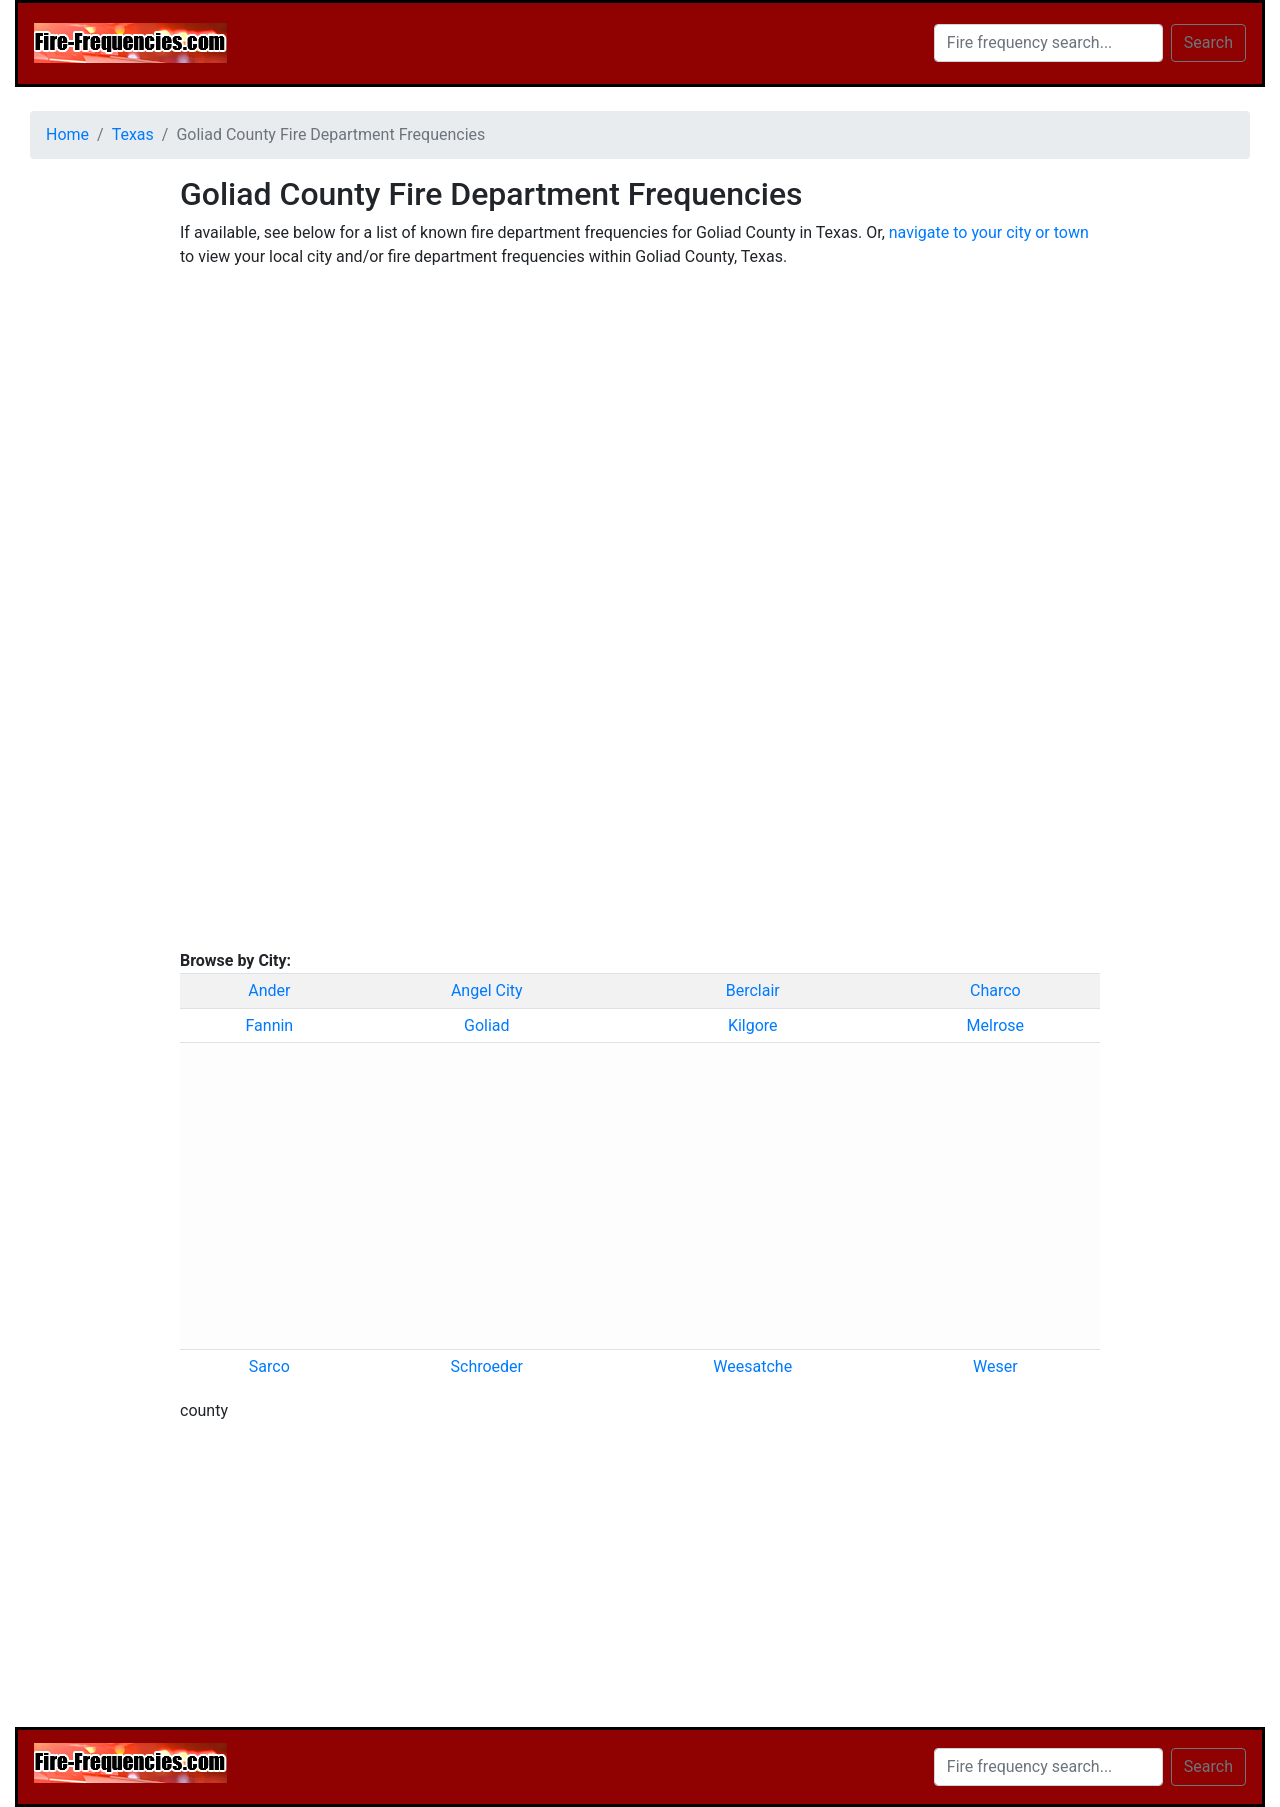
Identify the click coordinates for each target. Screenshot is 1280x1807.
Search (1208, 42)
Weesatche (752, 1366)
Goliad (487, 1025)
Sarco (269, 1366)
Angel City (487, 990)
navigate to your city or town (989, 232)
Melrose (995, 1025)
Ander (269, 990)
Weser (995, 1366)
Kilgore (753, 1025)
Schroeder (487, 1366)
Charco (995, 990)
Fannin (270, 1025)
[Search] (1048, 43)
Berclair (753, 990)
